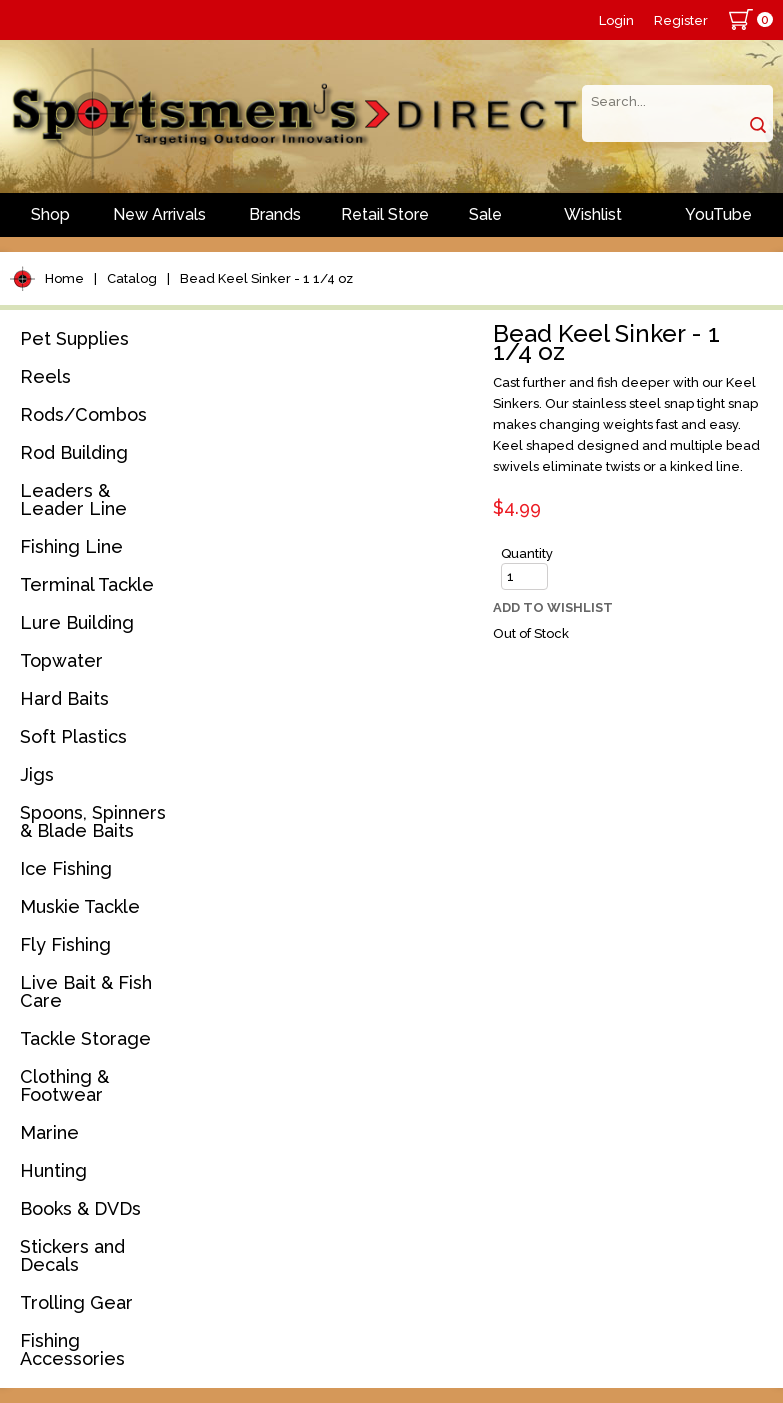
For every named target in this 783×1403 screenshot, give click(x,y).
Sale (485, 214)
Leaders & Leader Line (73, 499)
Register (681, 20)
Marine (49, 1132)
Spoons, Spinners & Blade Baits (93, 821)
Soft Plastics (73, 736)
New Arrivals (159, 214)
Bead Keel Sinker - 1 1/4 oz (266, 278)
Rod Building (74, 452)
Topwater (61, 660)
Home (64, 278)
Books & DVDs (80, 1208)
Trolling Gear (76, 1302)
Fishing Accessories (72, 1349)
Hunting (53, 1170)
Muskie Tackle (80, 906)
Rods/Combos (83, 414)
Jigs (37, 774)
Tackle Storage (85, 1038)
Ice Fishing (66, 868)
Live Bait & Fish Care (86, 991)
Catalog (132, 278)
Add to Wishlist (553, 607)
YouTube (718, 214)
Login (616, 20)
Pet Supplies (74, 338)
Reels (45, 376)
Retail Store (385, 214)
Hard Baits (64, 698)
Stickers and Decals (72, 1255)
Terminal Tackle (87, 584)
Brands (275, 214)
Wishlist (593, 214)
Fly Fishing (65, 944)
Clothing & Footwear (64, 1085)
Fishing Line (71, 546)
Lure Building (77, 622)
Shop (50, 214)
